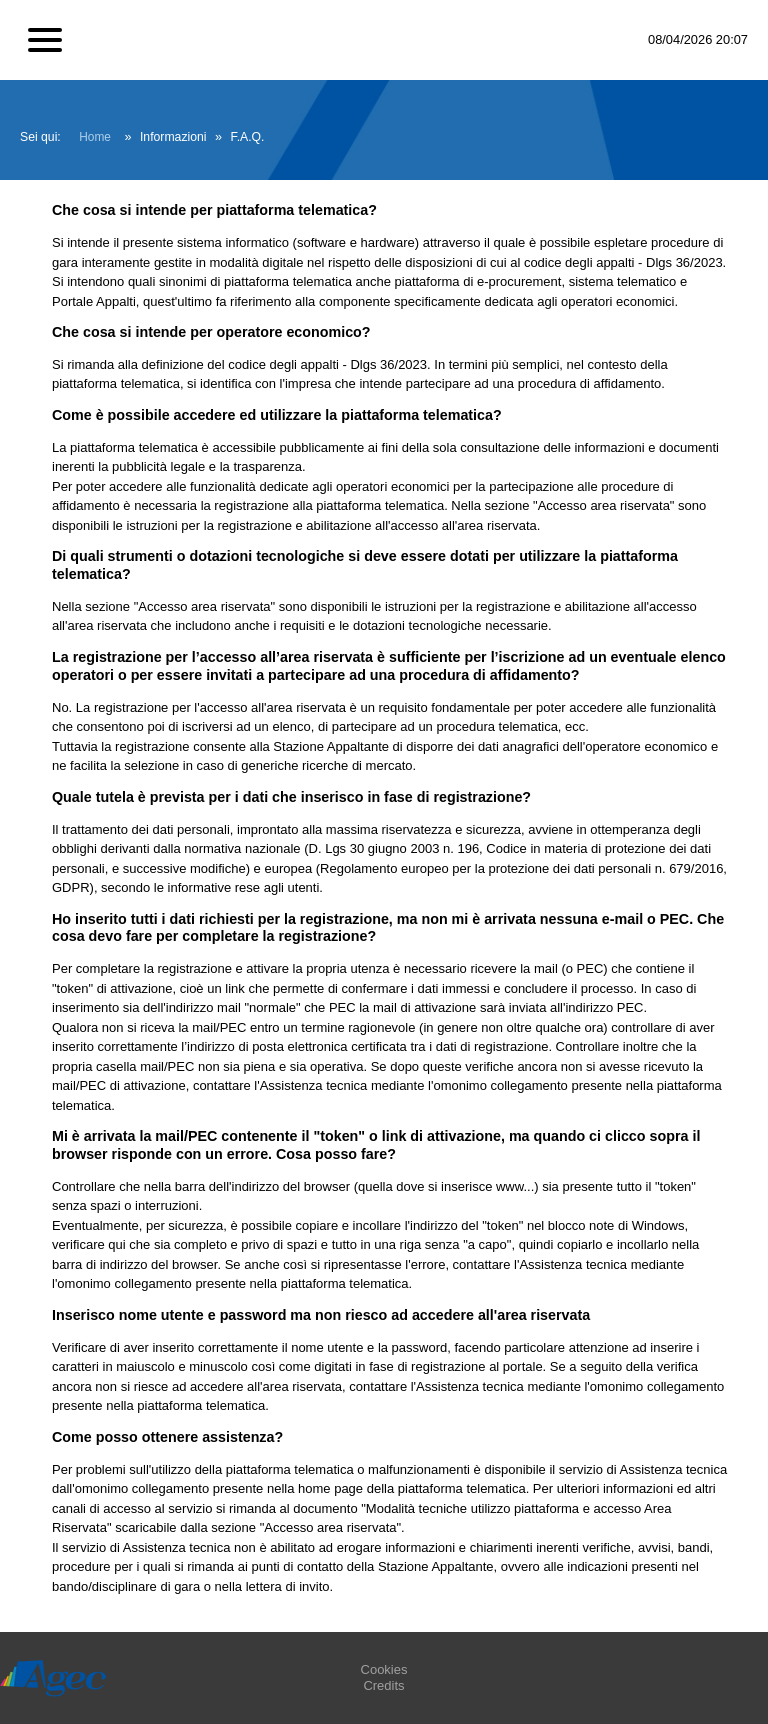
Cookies (384, 1669)
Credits (383, 1685)
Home (95, 137)
